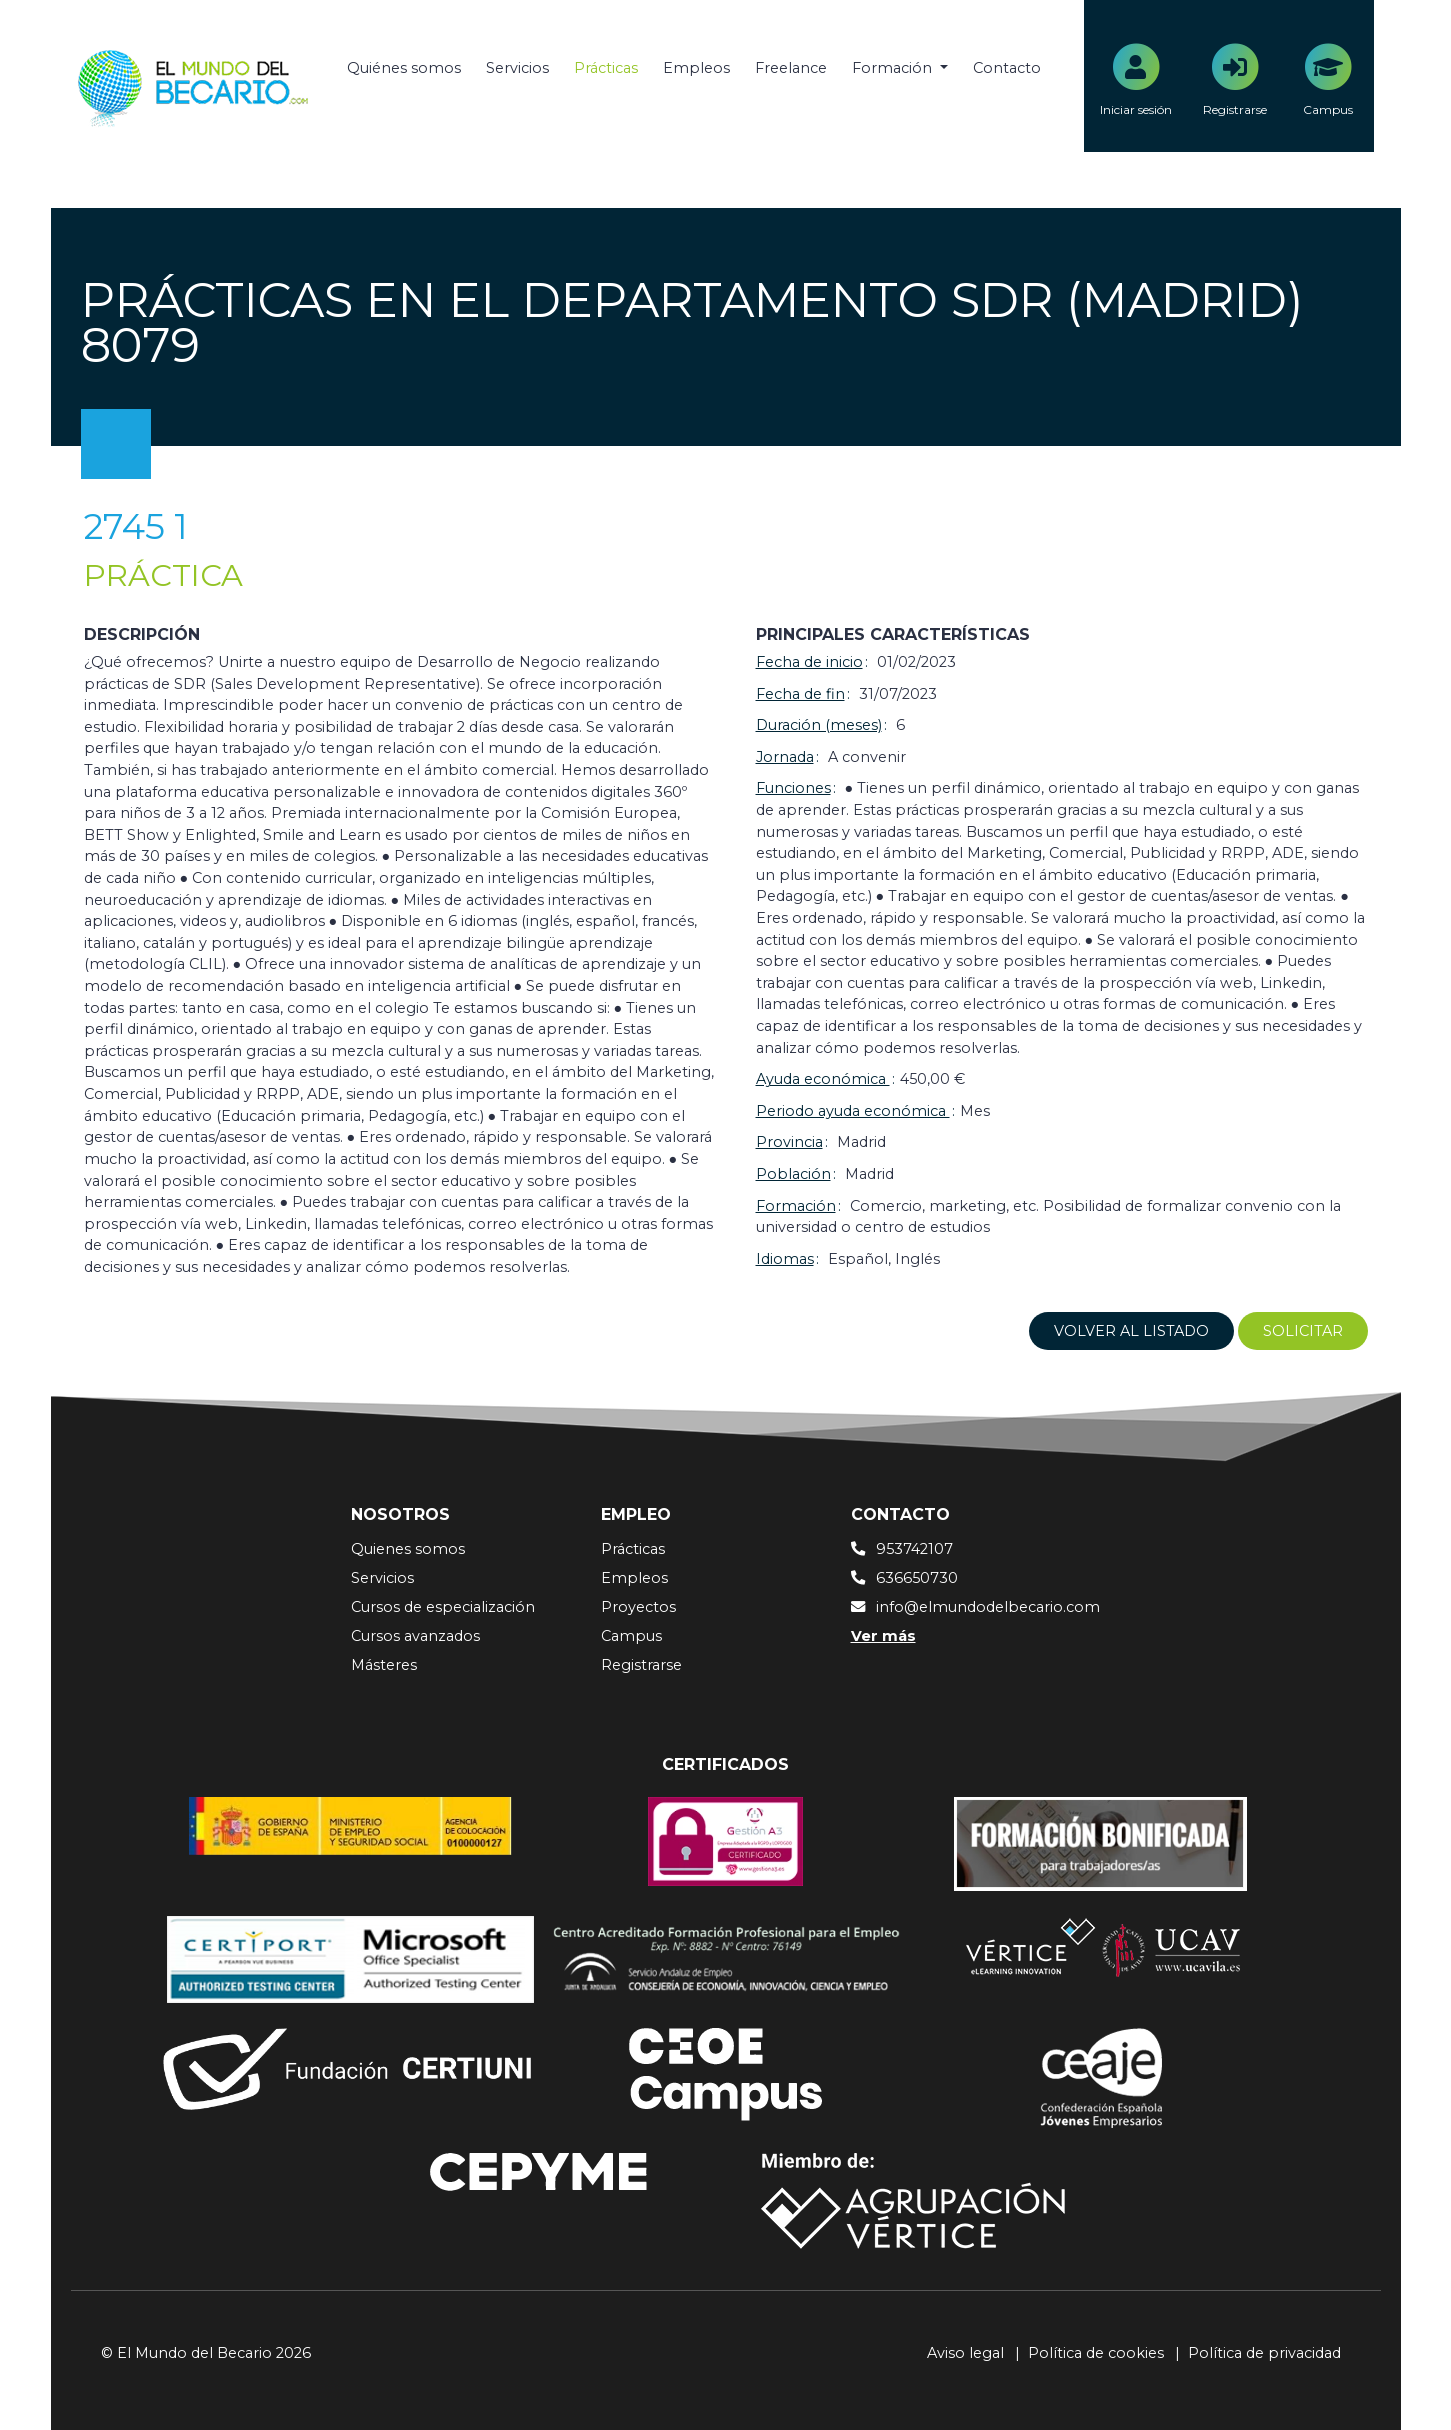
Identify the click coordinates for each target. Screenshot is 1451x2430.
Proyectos (638, 1607)
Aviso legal (965, 2353)
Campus (631, 1636)
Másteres (384, 1665)
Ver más (883, 1636)
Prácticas (606, 68)
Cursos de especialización (443, 1607)
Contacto (1007, 68)
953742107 (914, 1549)
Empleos (696, 68)
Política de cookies (1096, 2353)
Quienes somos (408, 1549)
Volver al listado (1131, 1331)
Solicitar (1303, 1331)
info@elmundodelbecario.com (988, 1607)
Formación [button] (894, 68)
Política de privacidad (1264, 2353)
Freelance (791, 68)
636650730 (917, 1578)
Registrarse (641, 1665)
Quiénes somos (404, 68)
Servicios (517, 68)
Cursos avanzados (415, 1636)
